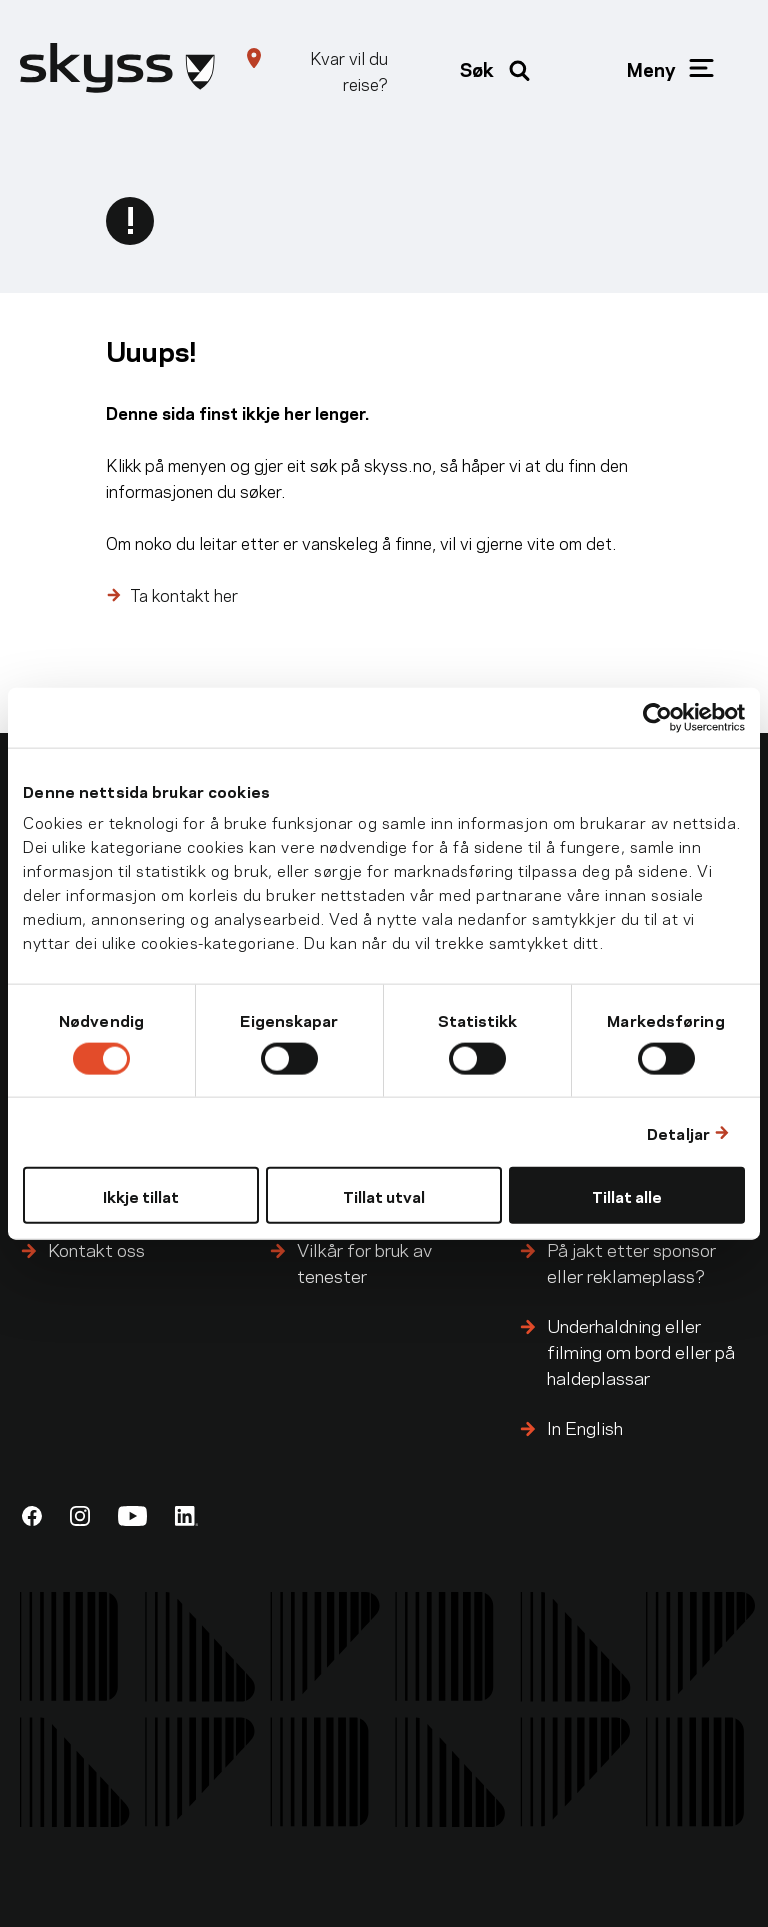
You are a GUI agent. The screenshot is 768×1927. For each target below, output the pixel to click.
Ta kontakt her (184, 594)
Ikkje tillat (141, 1195)
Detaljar (678, 1131)
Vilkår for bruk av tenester (364, 1261)
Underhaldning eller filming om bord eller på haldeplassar (641, 1350)
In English (585, 1426)
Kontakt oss (96, 1248)
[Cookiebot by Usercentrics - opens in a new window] (657, 717)
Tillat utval (384, 1195)
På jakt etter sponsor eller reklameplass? (631, 1261)
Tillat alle (627, 1195)
